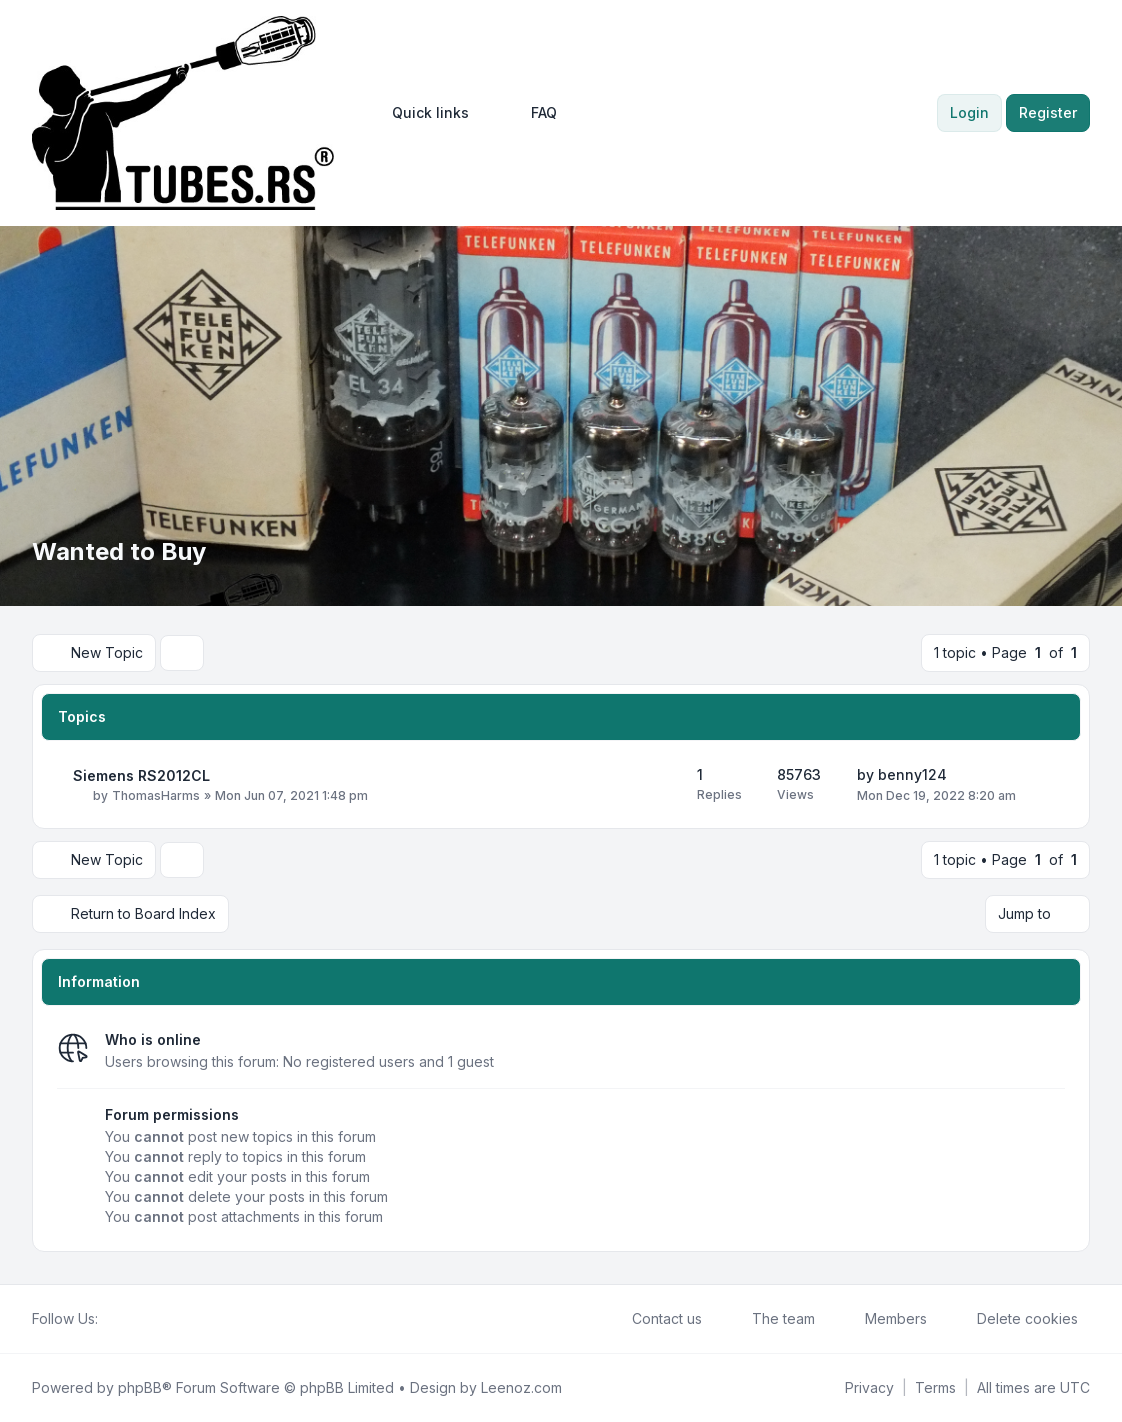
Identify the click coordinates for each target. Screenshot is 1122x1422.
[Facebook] (110, 1319)
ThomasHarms (156, 795)
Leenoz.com (521, 1387)
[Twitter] (126, 1319)
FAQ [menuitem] (531, 113)
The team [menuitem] (770, 1319)
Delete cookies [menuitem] (1014, 1319)
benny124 (912, 774)
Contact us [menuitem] (654, 1319)
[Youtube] (142, 1319)
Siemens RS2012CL (141, 775)
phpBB (140, 1387)
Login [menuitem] (969, 112)
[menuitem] (421, 113)
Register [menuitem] (1048, 112)
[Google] (158, 1319)
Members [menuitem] (883, 1319)
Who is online (153, 1039)
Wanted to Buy (119, 551)
